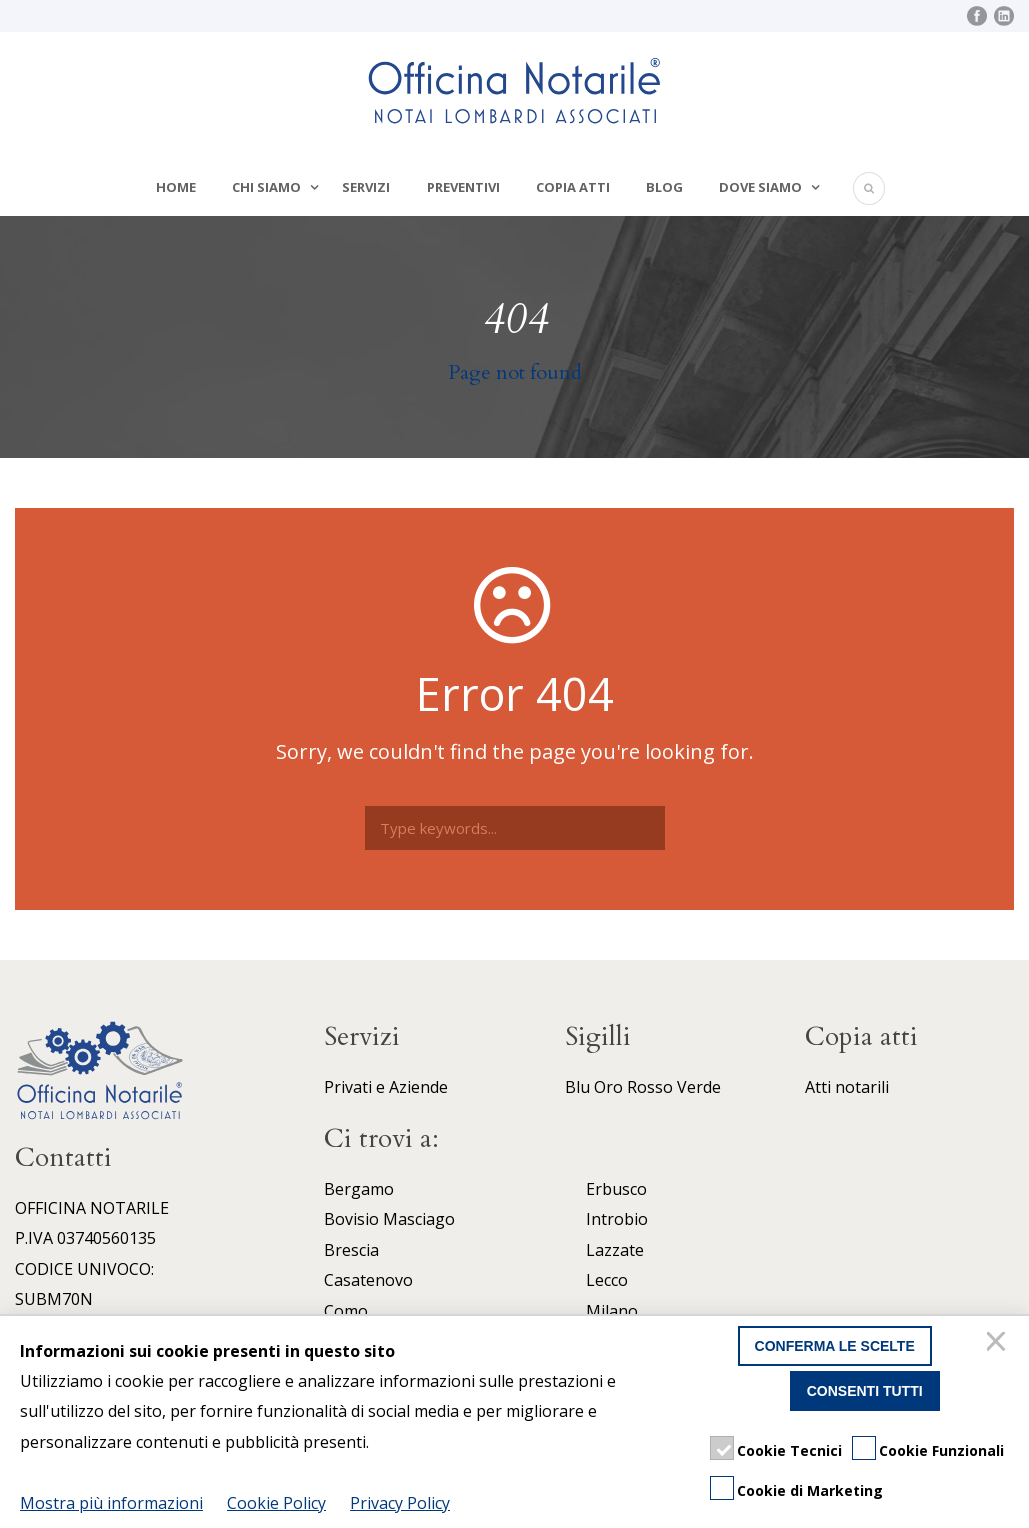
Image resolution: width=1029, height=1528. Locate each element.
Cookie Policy (276, 1503)
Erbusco (616, 1189)
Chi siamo (266, 187)
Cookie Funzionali (941, 1450)
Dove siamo (760, 187)
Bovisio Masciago (389, 1219)
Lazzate (615, 1250)
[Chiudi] (999, 1346)
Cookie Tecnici (789, 1450)
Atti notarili (847, 1087)
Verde (699, 1087)
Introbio (617, 1219)
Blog (664, 187)
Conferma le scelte (835, 1346)
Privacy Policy (400, 1503)
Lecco (607, 1280)
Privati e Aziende (386, 1087)
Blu (577, 1087)
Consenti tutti (865, 1391)
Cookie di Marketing (810, 1490)
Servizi (366, 187)
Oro (608, 1087)
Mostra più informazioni (111, 1503)
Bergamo (359, 1189)
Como (346, 1311)
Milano (612, 1311)
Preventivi (463, 187)
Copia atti (573, 187)
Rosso (650, 1087)
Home (176, 187)
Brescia (351, 1250)
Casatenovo (368, 1280)
